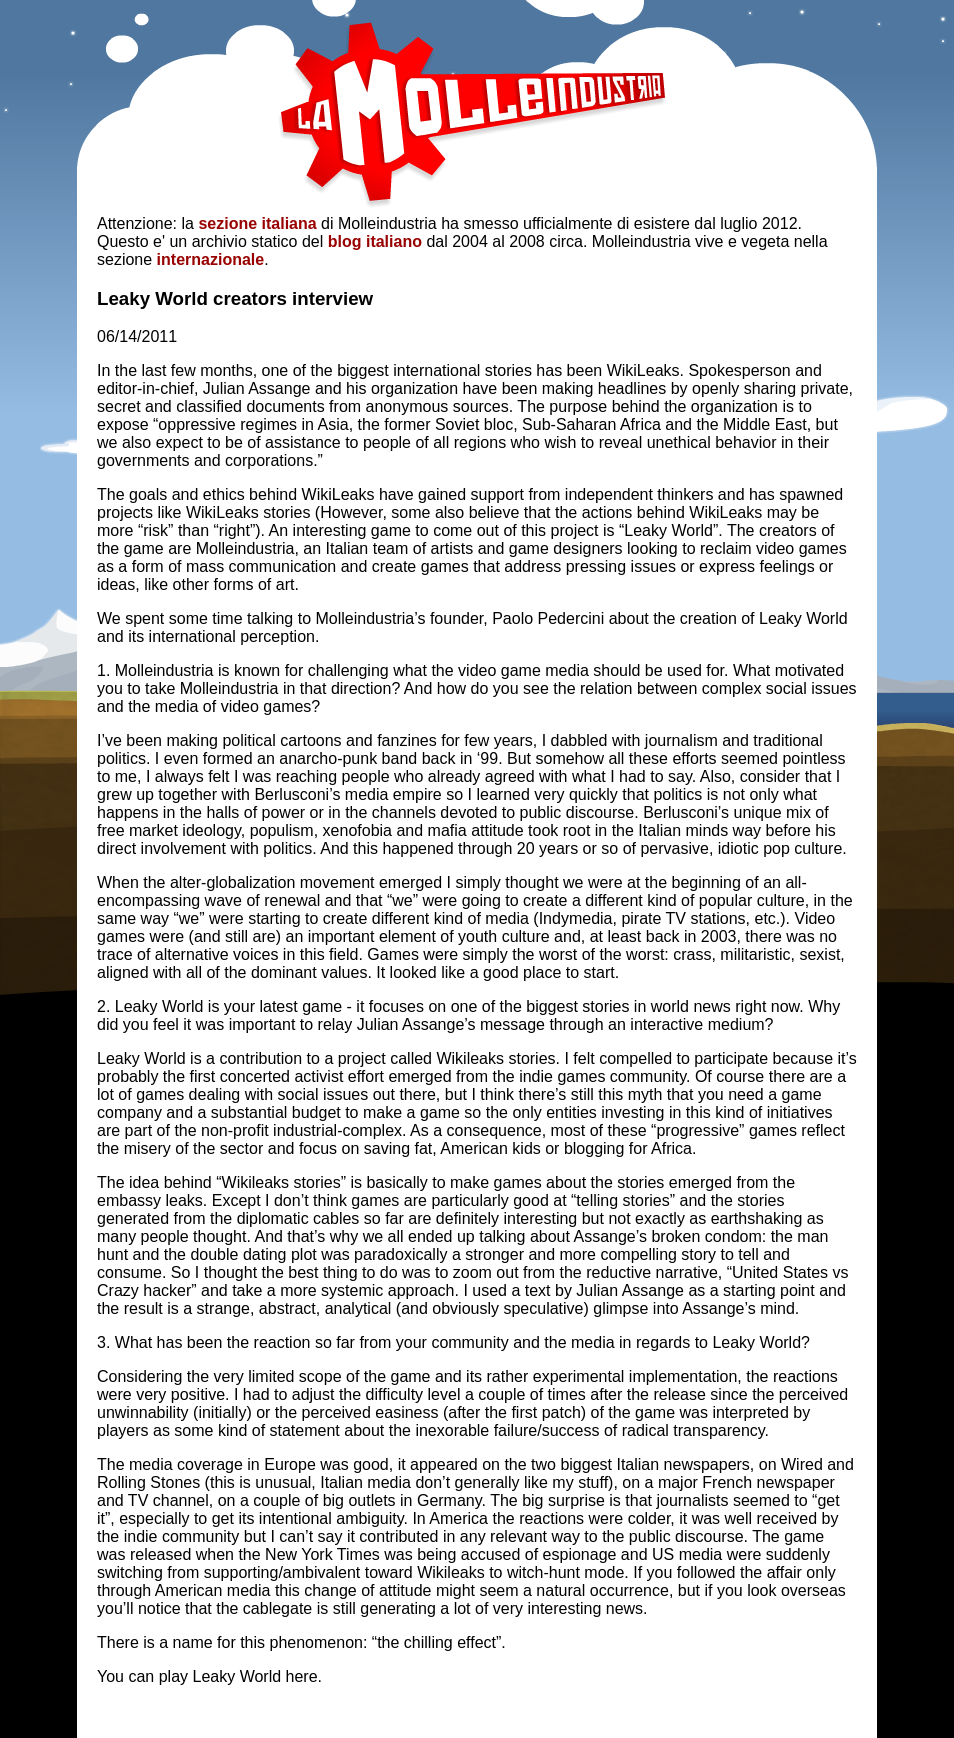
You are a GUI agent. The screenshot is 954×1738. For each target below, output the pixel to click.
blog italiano (375, 241)
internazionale (211, 259)
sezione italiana (257, 223)
